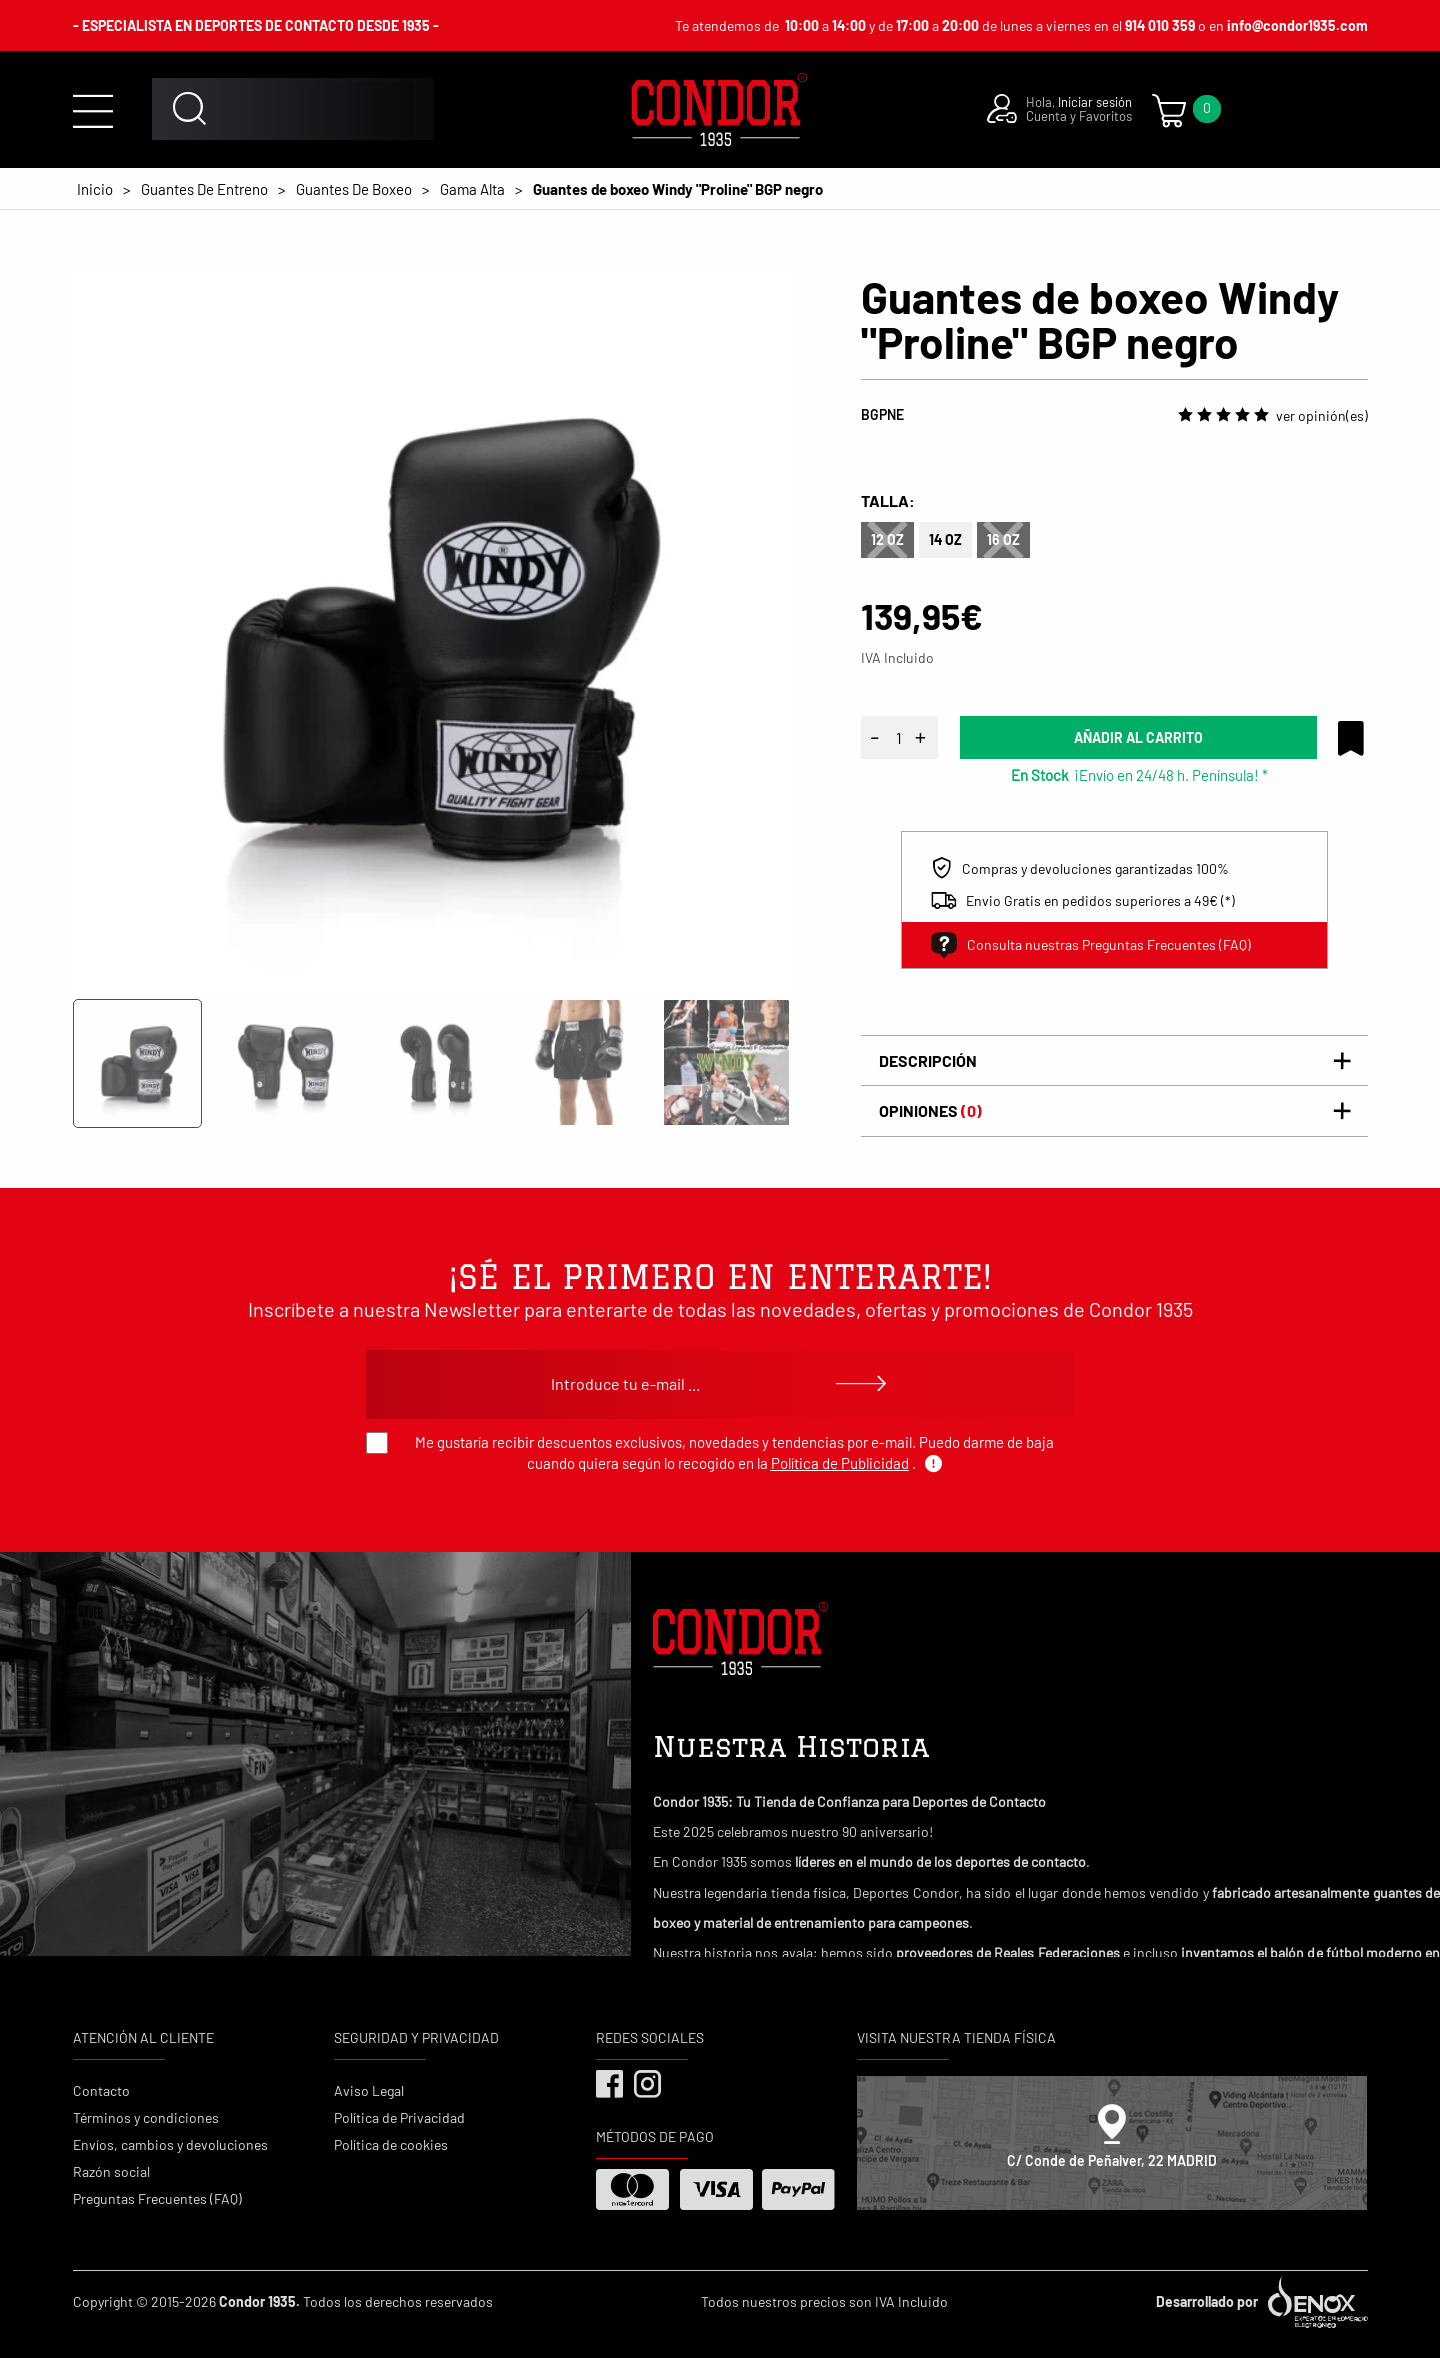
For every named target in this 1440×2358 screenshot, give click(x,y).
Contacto (101, 2090)
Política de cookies (391, 2144)
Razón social (111, 2171)
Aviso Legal (369, 2090)
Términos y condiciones (146, 2117)
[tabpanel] (433, 634)
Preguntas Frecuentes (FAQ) (157, 2198)
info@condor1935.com (1297, 25)
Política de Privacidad (399, 2117)
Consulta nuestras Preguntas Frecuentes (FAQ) (1091, 945)
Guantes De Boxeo (354, 189)
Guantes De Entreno (204, 189)
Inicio (95, 189)
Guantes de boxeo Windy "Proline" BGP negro (678, 189)
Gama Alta (472, 189)
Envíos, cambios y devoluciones (170, 2144)
